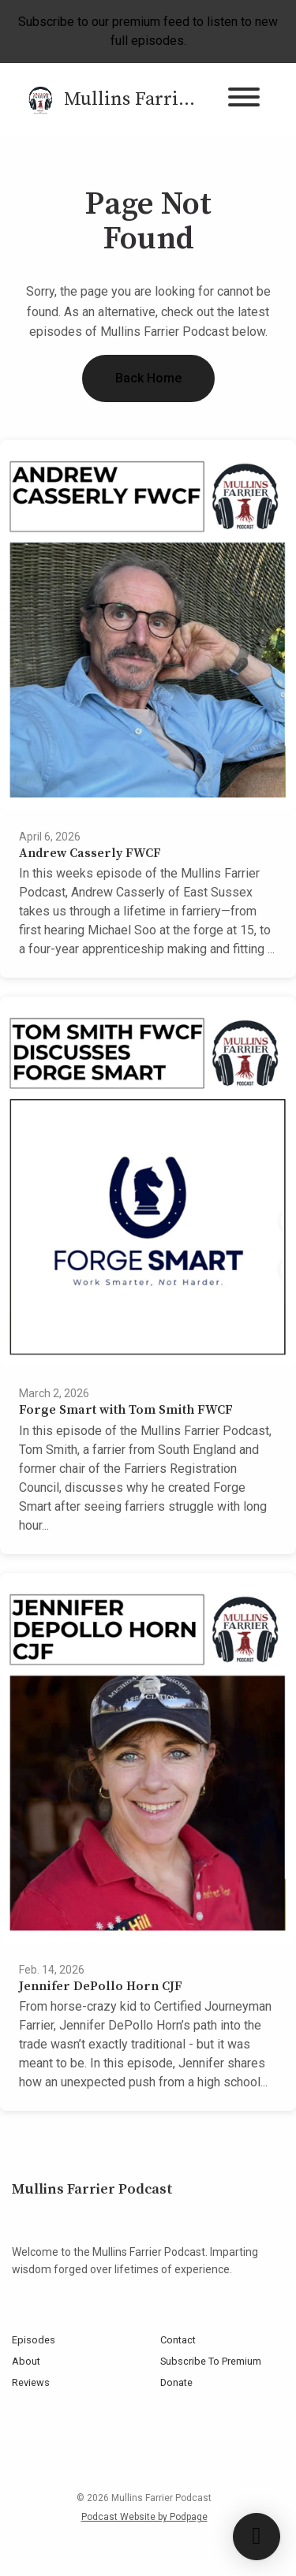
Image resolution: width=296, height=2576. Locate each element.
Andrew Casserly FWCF (90, 853)
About (26, 2361)
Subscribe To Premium (210, 2361)
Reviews (31, 2382)
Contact (178, 2340)
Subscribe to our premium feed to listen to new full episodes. (148, 31)
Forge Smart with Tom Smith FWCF (126, 1410)
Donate (176, 2382)
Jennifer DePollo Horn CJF (100, 1986)
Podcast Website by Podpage (144, 2516)
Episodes (33, 2340)
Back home (148, 378)
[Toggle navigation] (244, 100)
